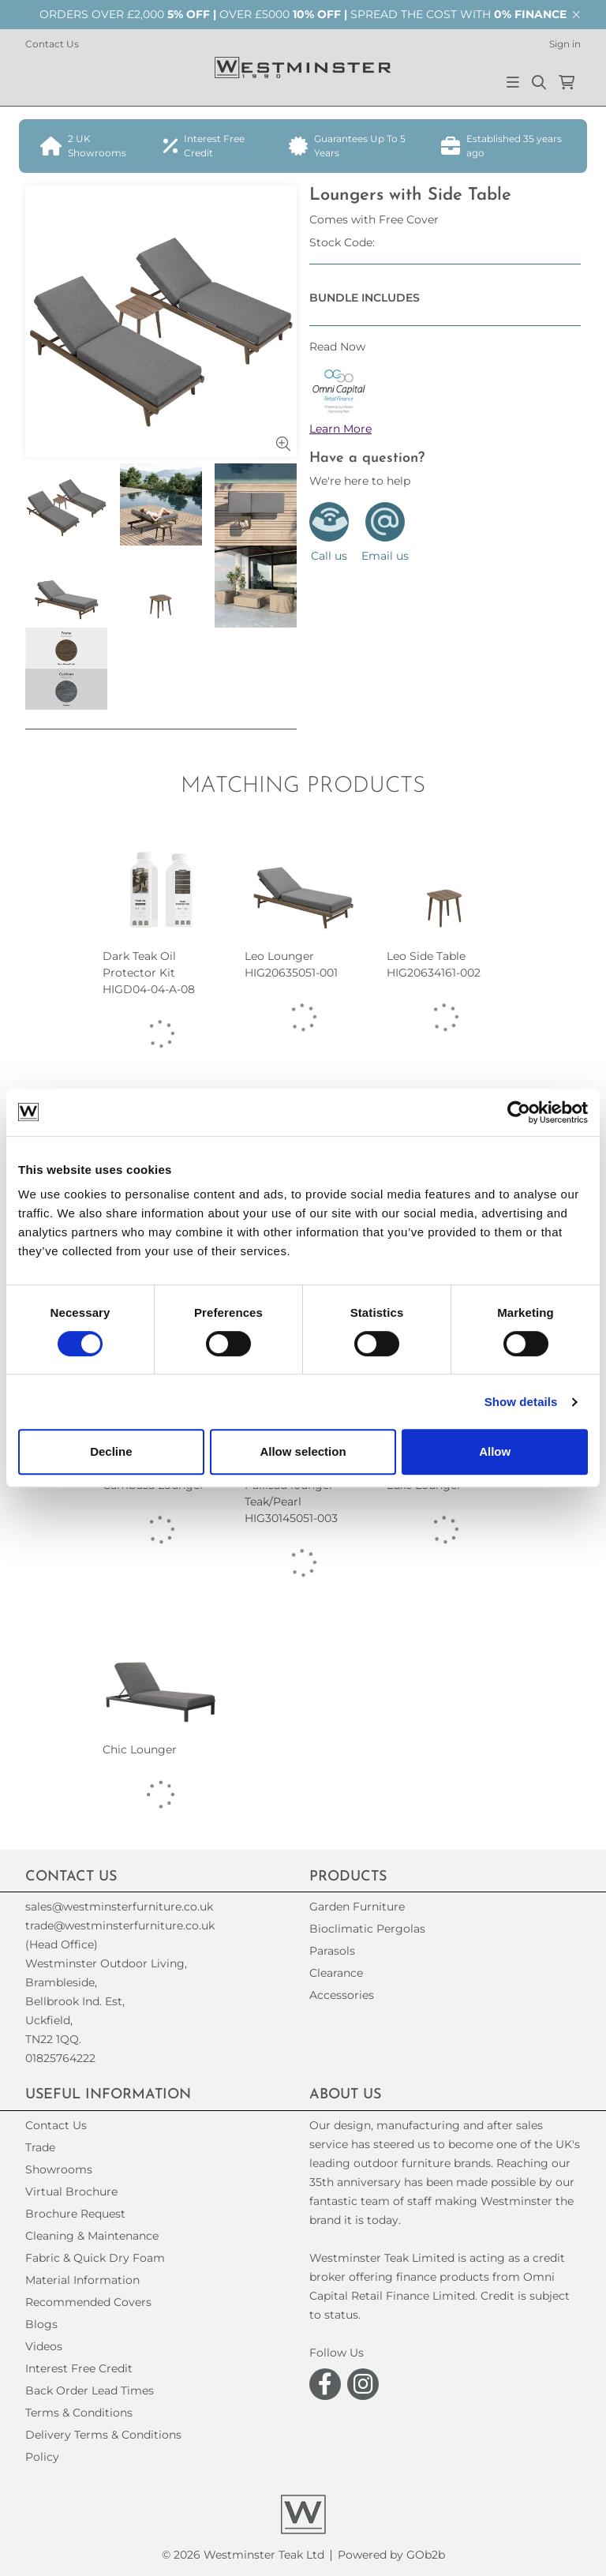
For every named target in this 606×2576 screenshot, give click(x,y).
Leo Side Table (434, 965)
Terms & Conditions (79, 2412)
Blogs (41, 2324)
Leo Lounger (291, 965)
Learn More (340, 429)
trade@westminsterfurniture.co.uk (120, 1925)
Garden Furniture (357, 1906)
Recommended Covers (88, 2302)
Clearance (336, 1973)
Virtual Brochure (71, 2191)
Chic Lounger (140, 1749)
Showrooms (58, 2169)
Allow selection (303, 1451)
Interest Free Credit (79, 2368)
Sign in (565, 44)
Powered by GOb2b (391, 2555)
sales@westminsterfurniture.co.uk (119, 1906)
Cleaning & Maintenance (92, 2236)
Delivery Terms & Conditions (103, 2435)
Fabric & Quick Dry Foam (95, 2258)
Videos (43, 2346)
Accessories (341, 1995)
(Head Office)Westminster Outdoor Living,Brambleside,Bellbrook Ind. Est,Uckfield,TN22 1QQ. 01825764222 (106, 2001)
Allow (495, 1451)
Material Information (82, 2280)
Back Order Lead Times (89, 2390)
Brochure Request (75, 2214)
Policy (42, 2457)
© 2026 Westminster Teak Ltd (243, 2555)
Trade (40, 2147)
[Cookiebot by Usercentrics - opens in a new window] (519, 1112)
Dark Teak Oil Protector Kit (149, 973)
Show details (521, 1401)
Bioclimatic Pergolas (367, 1929)
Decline (111, 1451)
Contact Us (52, 44)
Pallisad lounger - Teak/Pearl (293, 1502)
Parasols (332, 1951)
